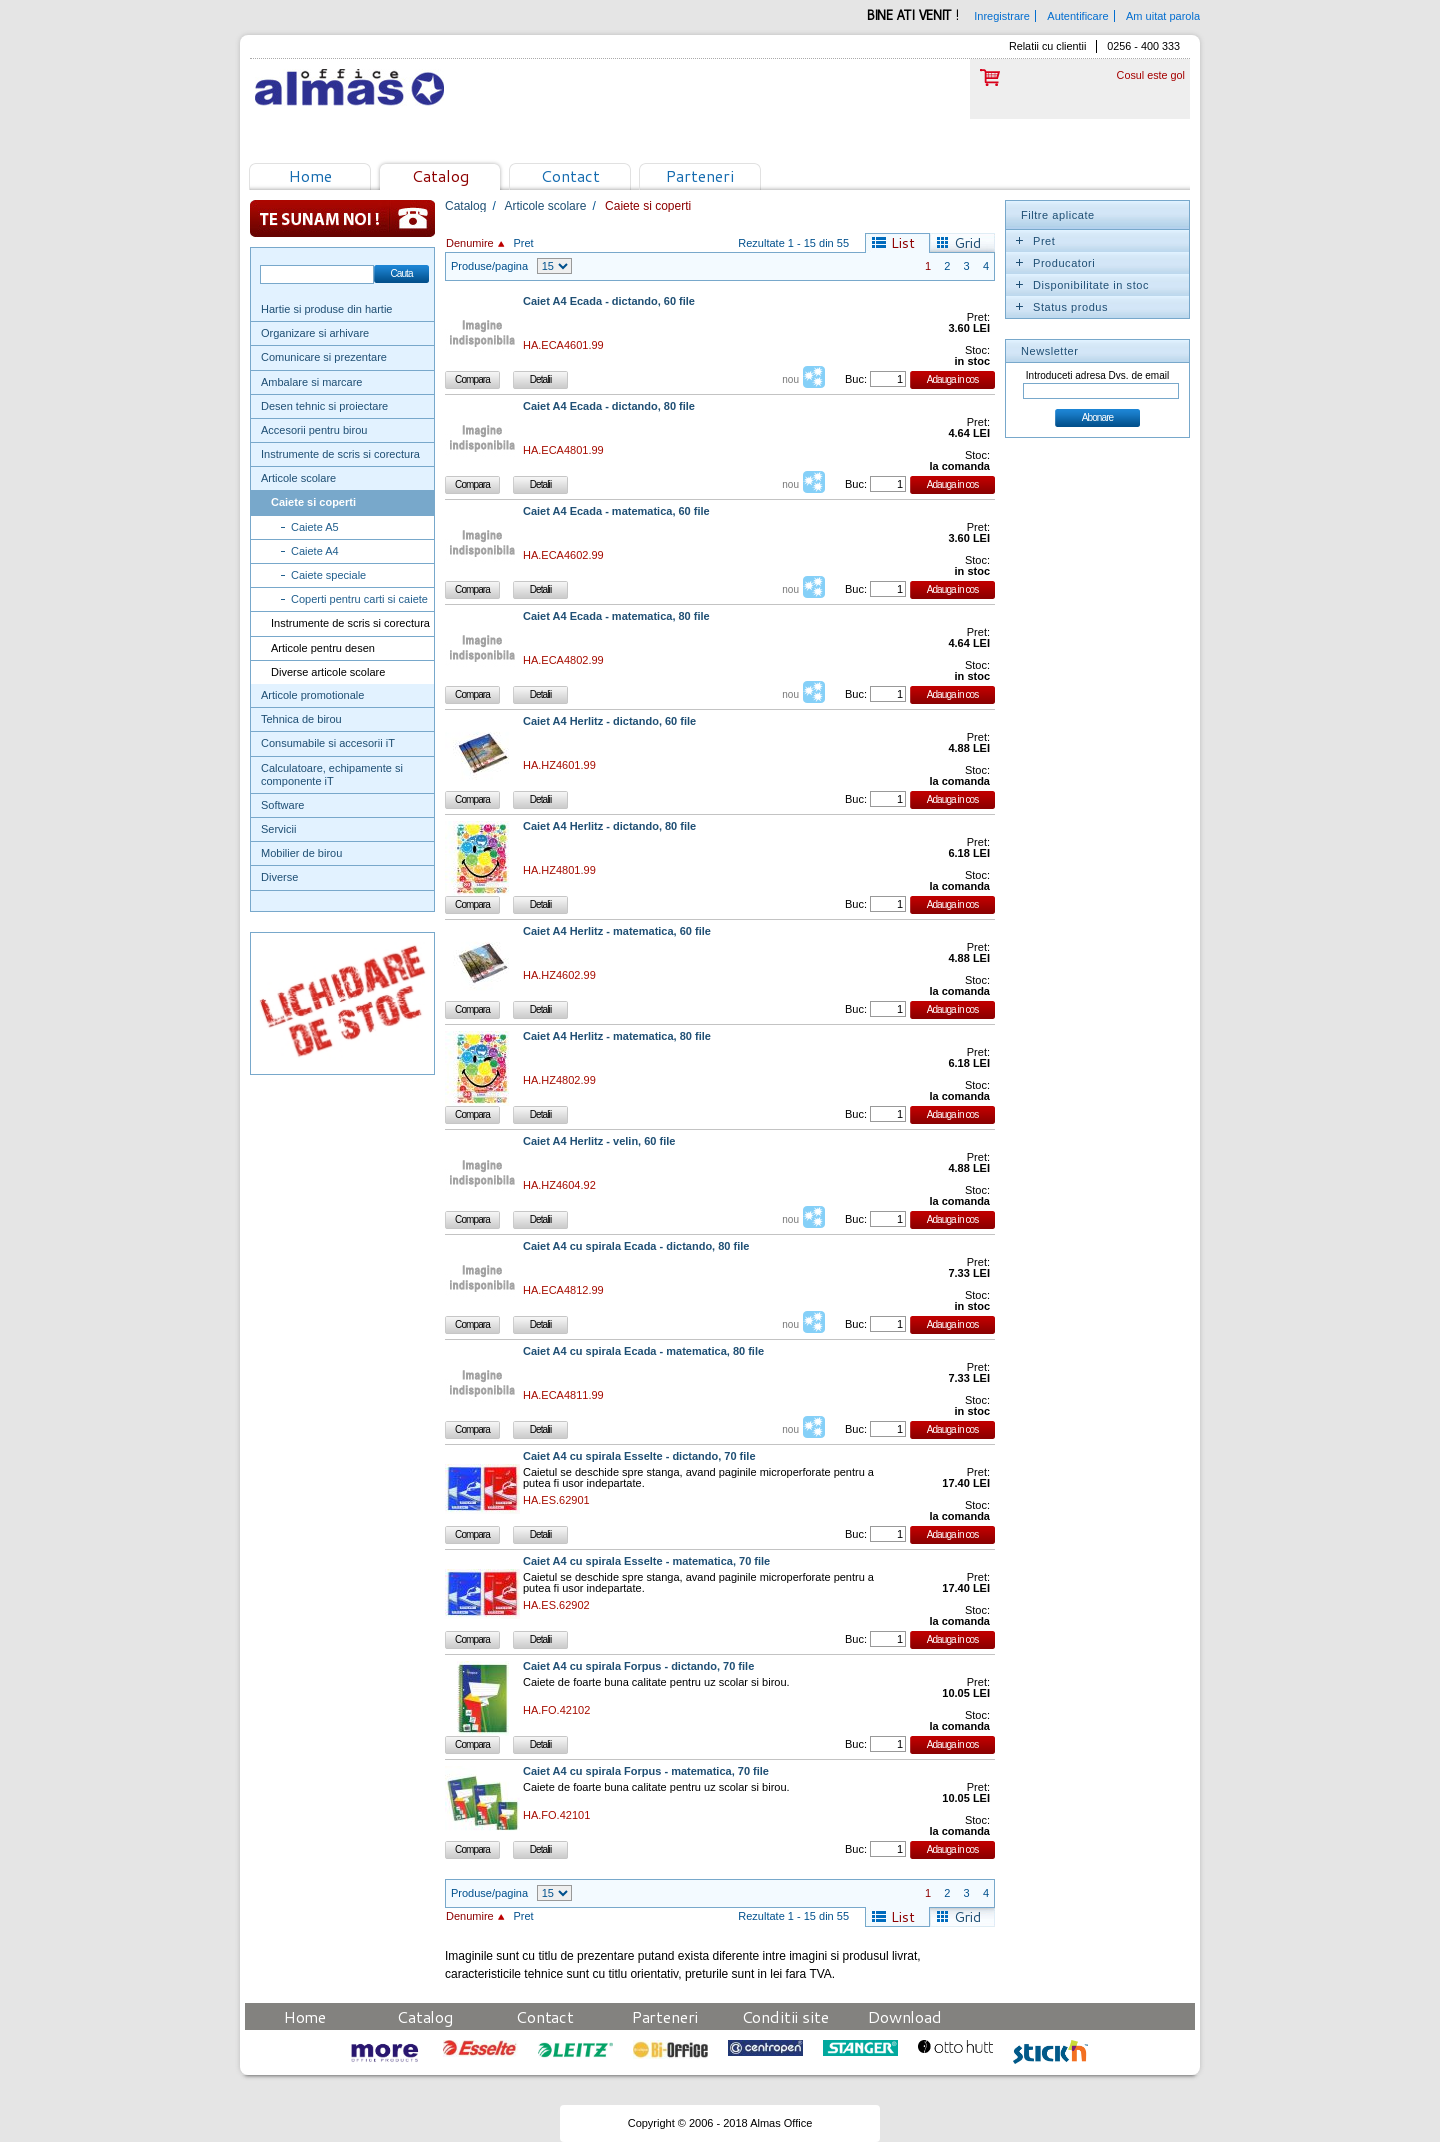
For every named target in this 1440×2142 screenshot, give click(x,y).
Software (282, 805)
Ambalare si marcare (311, 382)
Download (905, 2016)
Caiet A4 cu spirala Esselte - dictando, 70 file (639, 1456)
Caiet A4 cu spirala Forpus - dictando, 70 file (638, 1666)
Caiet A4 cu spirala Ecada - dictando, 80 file (636, 1246)
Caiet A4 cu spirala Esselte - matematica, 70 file (646, 1561)
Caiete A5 (315, 527)
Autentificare (1077, 16)
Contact (570, 175)
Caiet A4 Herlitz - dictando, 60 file (609, 721)
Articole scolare (298, 478)
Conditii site (785, 2016)
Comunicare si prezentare (324, 357)
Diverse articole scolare (328, 672)
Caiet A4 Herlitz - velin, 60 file (599, 1141)
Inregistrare (1002, 16)
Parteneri (700, 175)
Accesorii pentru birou (314, 430)
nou (790, 379)
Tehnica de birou (301, 719)
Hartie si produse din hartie (326, 309)
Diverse (279, 877)
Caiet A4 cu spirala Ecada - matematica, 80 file (643, 1351)
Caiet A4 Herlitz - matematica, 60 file (617, 931)
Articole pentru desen (323, 648)
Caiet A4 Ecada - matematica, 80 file (616, 616)
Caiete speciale (328, 575)
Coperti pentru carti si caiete (359, 599)
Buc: (856, 379)
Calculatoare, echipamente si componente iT (332, 774)
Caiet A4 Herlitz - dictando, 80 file (609, 826)
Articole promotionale (312, 695)
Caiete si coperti (313, 502)
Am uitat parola (1163, 16)
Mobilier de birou (301, 853)
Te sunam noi (342, 218)
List (903, 243)
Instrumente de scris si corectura (340, 454)
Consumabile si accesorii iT (328, 743)
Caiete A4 (315, 551)
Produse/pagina (489, 266)
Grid (967, 243)
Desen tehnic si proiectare (324, 406)
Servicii (278, 829)
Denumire (470, 243)
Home (310, 175)
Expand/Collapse (1019, 241)
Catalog (440, 175)
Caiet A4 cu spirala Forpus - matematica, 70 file (646, 1771)
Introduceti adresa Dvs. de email (1097, 375)
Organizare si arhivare (315, 333)
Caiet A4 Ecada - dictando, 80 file (609, 406)
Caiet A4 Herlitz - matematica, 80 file (617, 1036)
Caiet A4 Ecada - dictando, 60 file (609, 301)
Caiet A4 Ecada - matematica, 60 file (616, 511)
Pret (523, 243)
